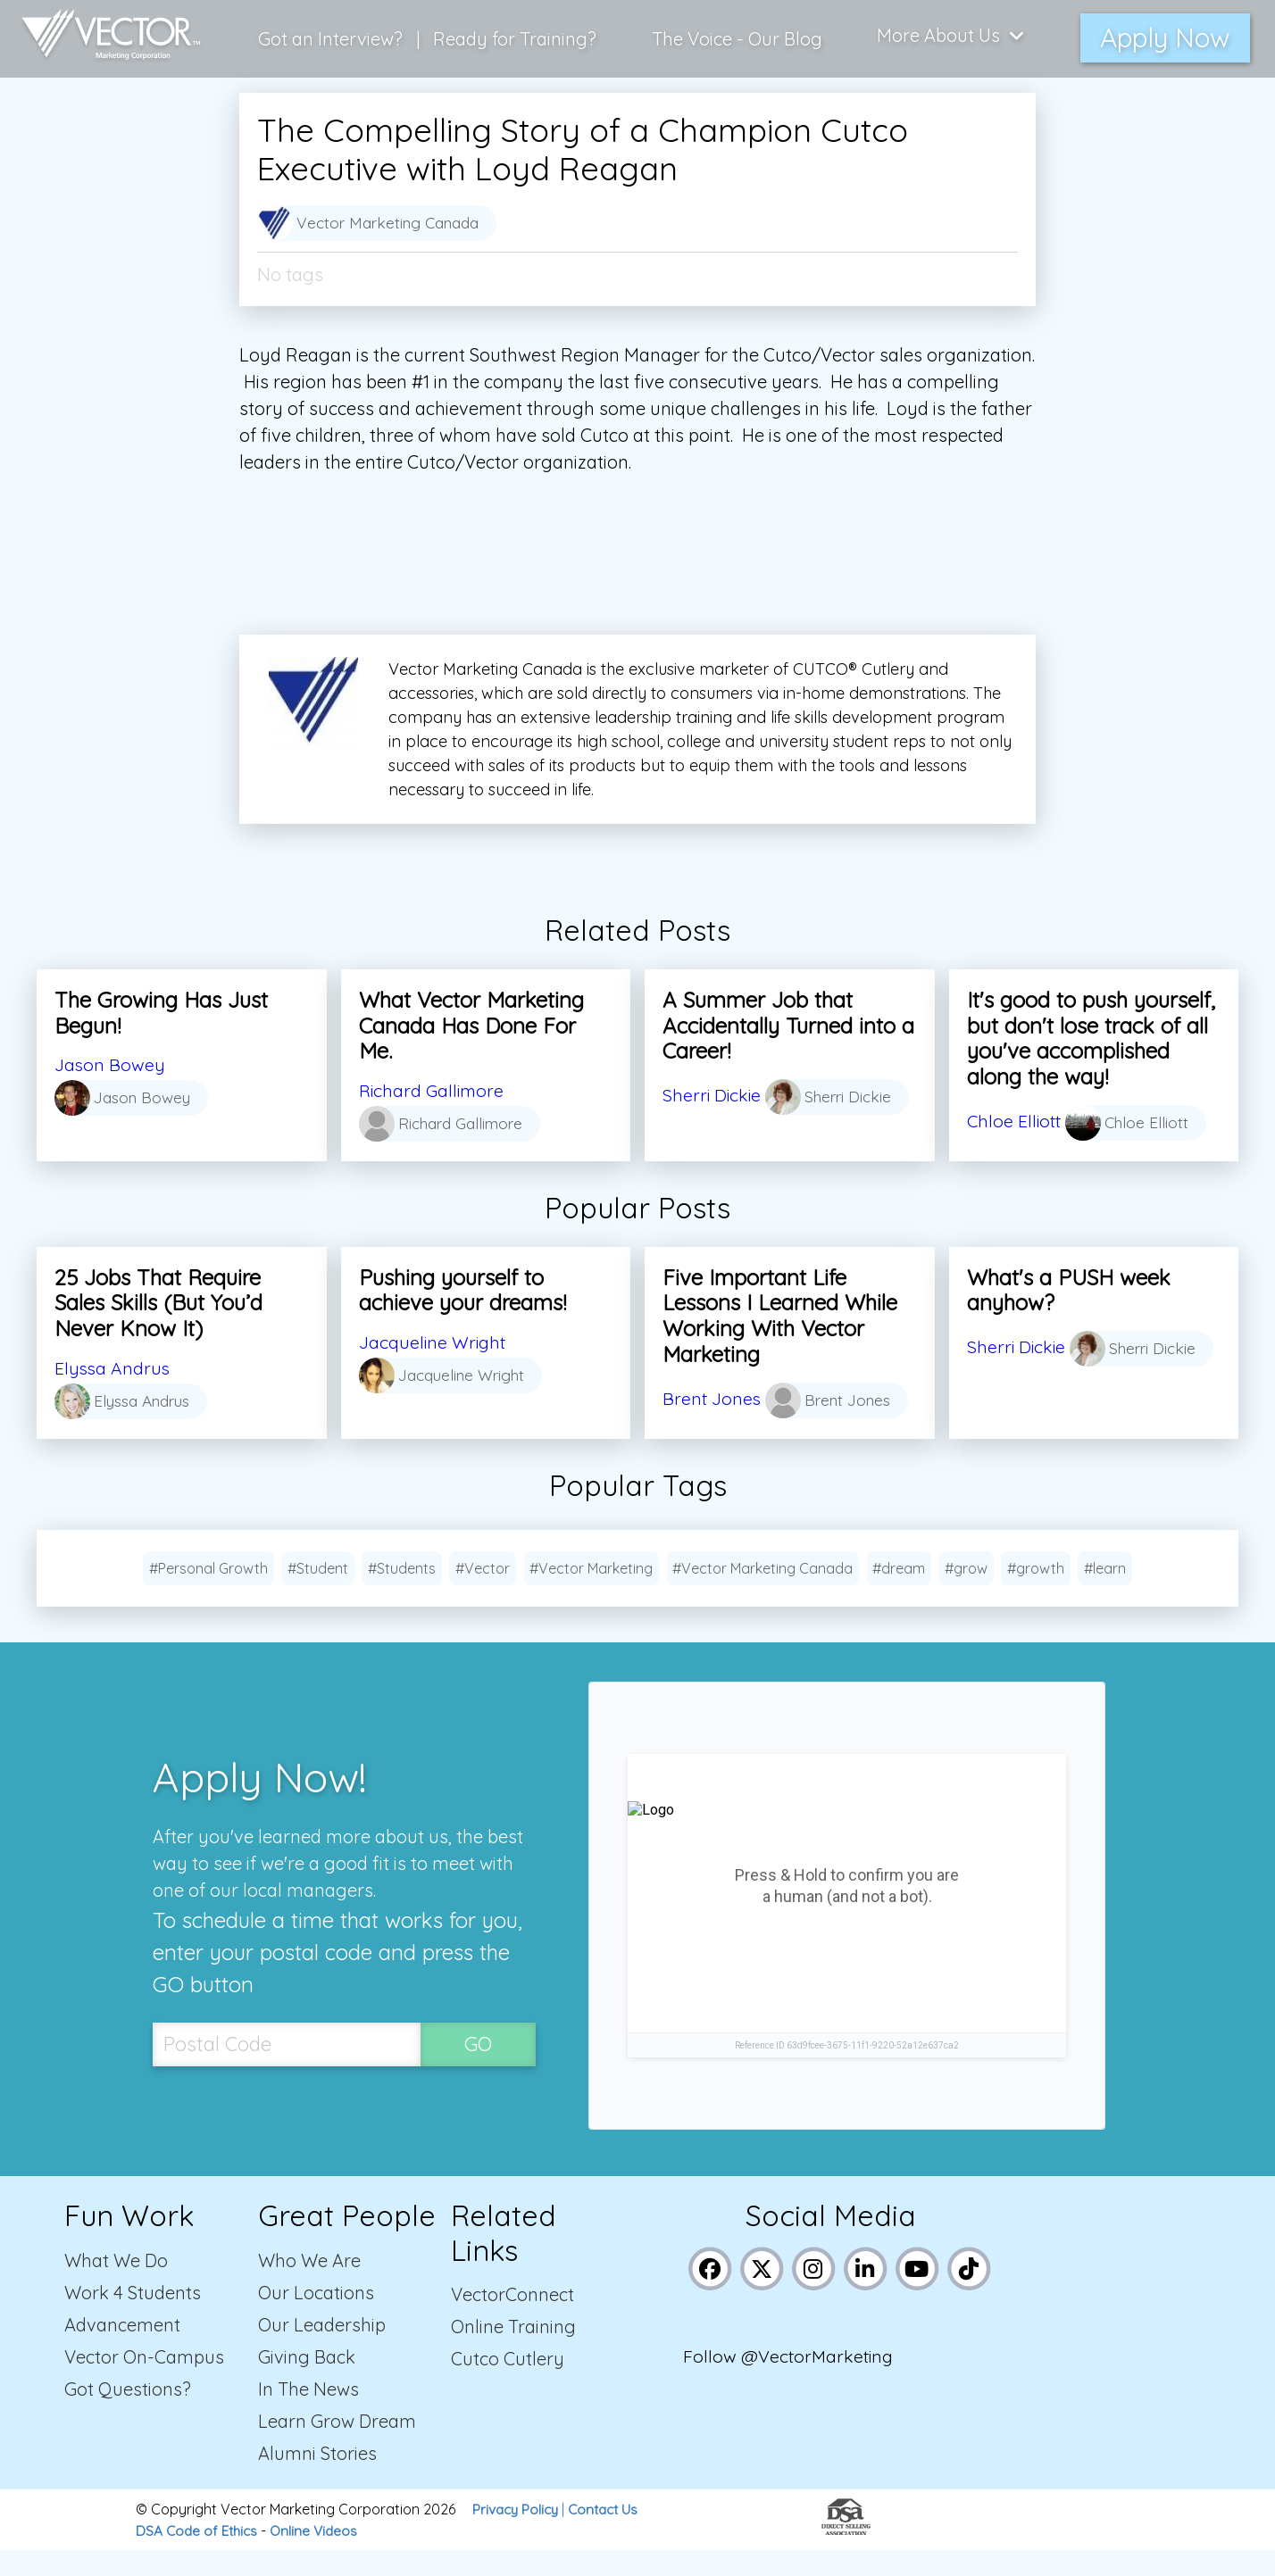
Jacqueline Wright (434, 1342)
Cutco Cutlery (507, 2384)
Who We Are (309, 2286)
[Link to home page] (106, 36)
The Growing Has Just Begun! (161, 1012)
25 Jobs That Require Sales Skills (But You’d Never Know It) (158, 1303)
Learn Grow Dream (337, 2447)
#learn (1105, 1594)
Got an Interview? (332, 35)
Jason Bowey (110, 1064)
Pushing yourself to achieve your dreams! (462, 1290)
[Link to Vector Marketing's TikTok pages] (970, 2293)
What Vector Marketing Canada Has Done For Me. (471, 1025)
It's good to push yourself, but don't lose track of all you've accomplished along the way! (1091, 1038)
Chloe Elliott (1015, 1120)
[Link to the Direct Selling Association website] (846, 2555)
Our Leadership (322, 2350)
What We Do (116, 2286)
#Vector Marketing (591, 1594)
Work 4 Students (132, 2318)
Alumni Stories (317, 2479)
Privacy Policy (517, 2535)
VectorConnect (512, 2320)
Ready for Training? (516, 35)
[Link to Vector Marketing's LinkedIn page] (866, 2293)
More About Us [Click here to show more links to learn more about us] (952, 35)
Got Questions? (127, 2415)
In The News (308, 2415)
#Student (318, 1594)
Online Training (513, 2352)
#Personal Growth (208, 1594)
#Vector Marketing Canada (762, 1594)
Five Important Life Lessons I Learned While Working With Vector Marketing (779, 1315)
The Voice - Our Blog (738, 35)
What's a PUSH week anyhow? (1069, 1290)
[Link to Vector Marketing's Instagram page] (815, 2293)
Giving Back (306, 2383)
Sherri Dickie (712, 1090)
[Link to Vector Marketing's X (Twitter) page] (763, 2293)
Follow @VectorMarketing (790, 2384)
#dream (898, 1594)
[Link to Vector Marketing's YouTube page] (918, 2293)
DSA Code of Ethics (199, 2556)
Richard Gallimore (433, 1090)
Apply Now (1165, 35)
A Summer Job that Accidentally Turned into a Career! (788, 1025)
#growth (1035, 1594)
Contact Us (609, 2535)
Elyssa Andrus (113, 1368)
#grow (966, 1594)
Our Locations (316, 2318)
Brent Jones (712, 1394)
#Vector (482, 1594)
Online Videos (320, 2556)
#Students (402, 1594)
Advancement (122, 2350)
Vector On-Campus (144, 2383)
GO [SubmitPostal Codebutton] (478, 2069)
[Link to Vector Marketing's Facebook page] (711, 2293)
